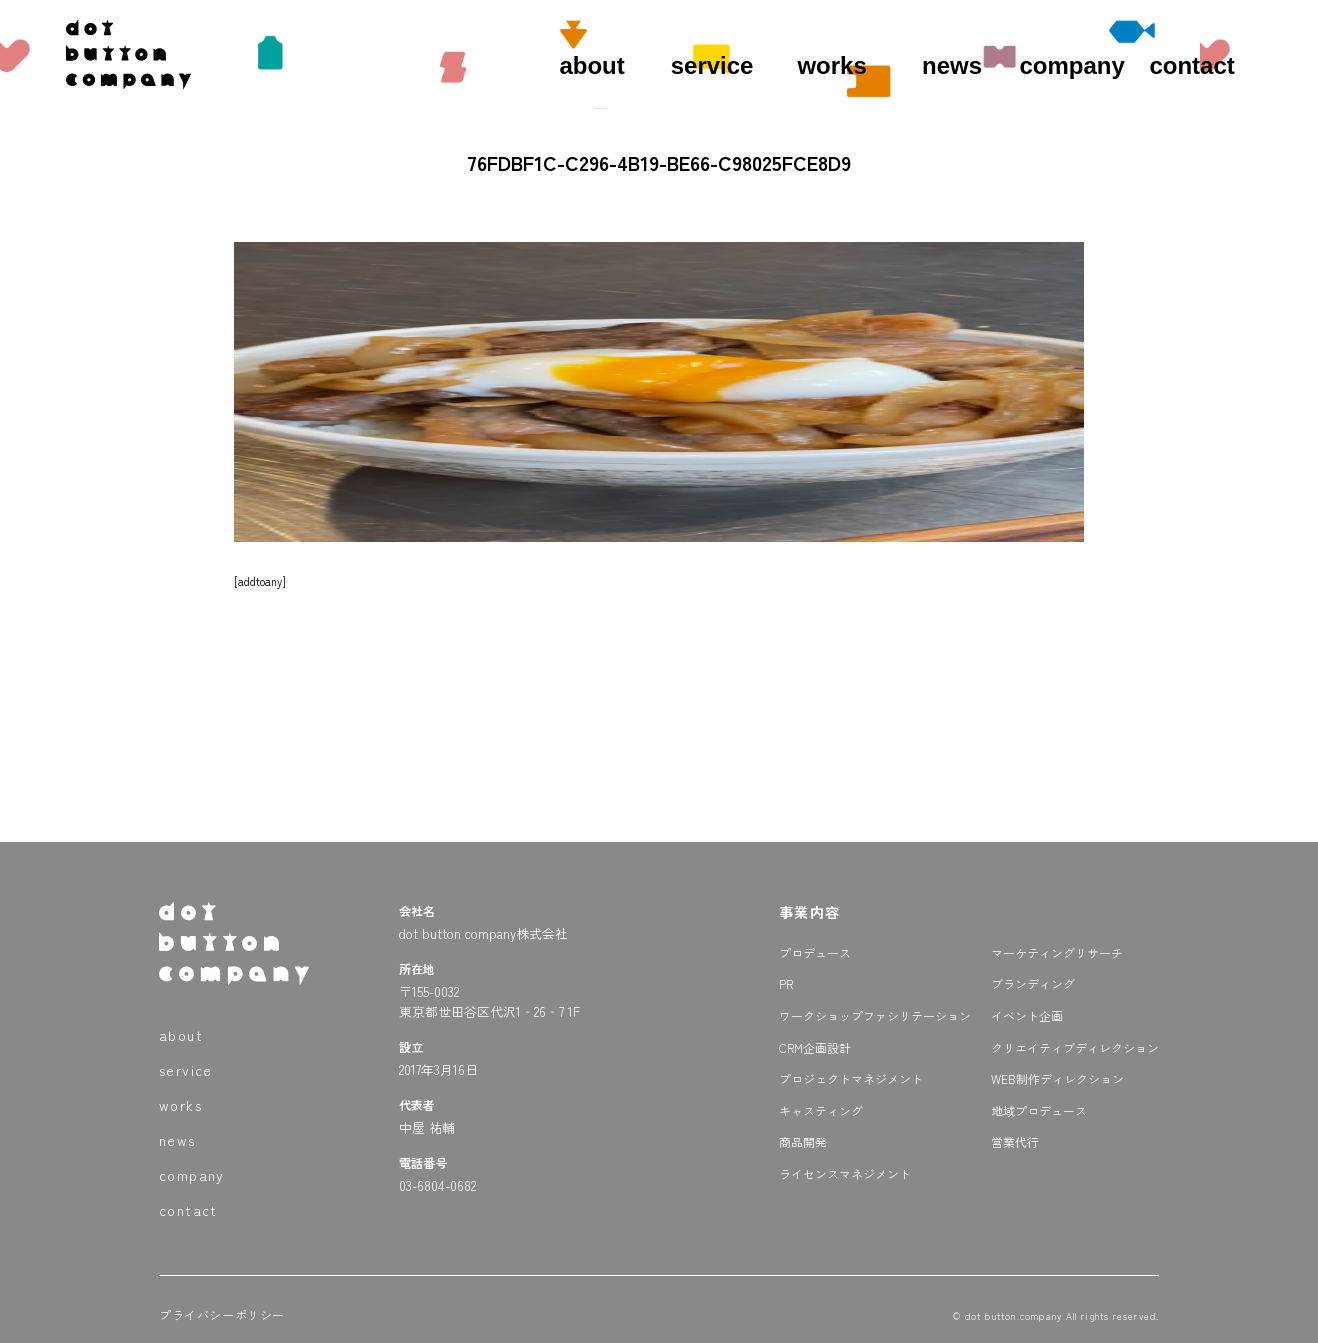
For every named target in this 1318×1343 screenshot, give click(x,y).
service (712, 65)
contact (1191, 65)
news (952, 65)
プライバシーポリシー (222, 1314)
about (591, 65)
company (1071, 65)
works (831, 65)
